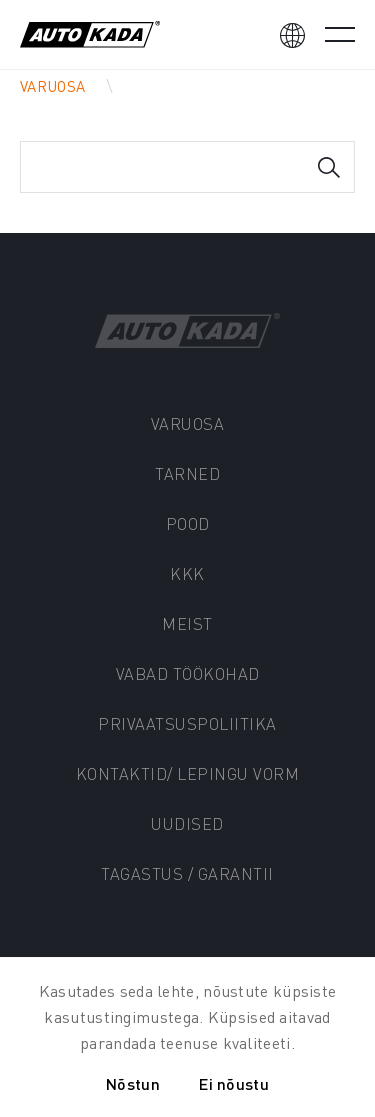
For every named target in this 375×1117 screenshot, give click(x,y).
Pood (188, 523)
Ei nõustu (234, 1083)
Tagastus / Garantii (187, 873)
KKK (187, 573)
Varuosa (52, 86)
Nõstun (133, 1083)
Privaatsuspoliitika (187, 723)
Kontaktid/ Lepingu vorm (188, 773)
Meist (187, 623)
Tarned (187, 473)
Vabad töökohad (188, 673)
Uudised (187, 823)
